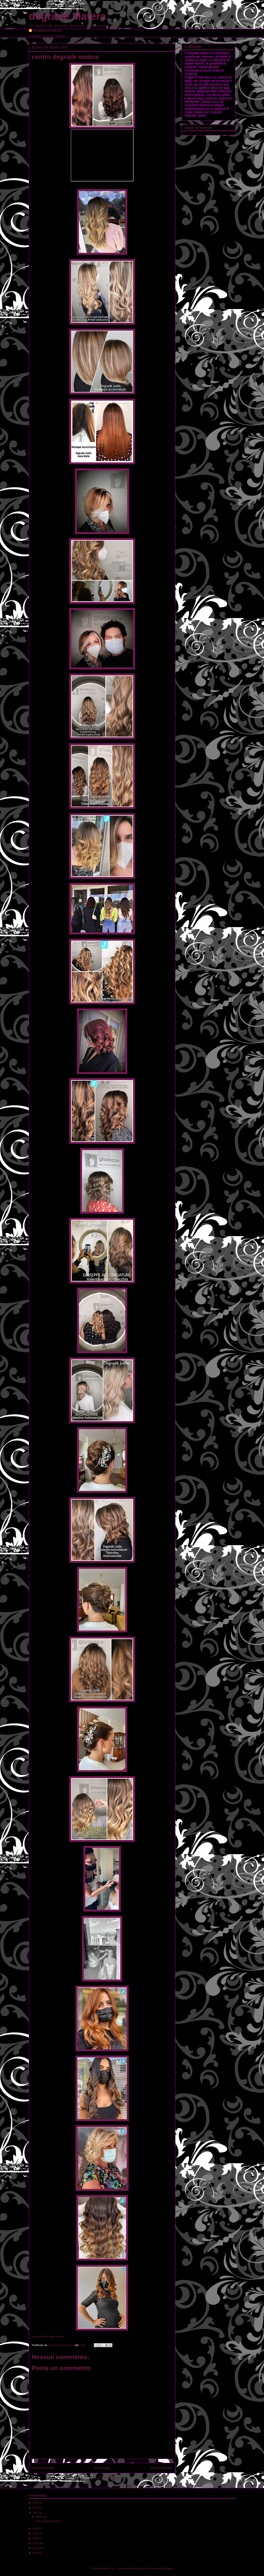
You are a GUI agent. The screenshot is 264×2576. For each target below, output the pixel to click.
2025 (35, 2502)
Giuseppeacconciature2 (47, 30)
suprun (145, 2568)
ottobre (39, 2516)
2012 (35, 2548)
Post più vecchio (161, 2468)
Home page (102, 2468)
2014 (35, 2538)
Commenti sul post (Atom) (107, 2477)
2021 (35, 2512)
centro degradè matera (47, 2521)
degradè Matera (67, 16)
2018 (35, 2528)
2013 (35, 2543)
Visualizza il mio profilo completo (47, 35)
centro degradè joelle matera (48, 2336)
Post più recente (43, 2468)
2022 (35, 2507)
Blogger (168, 2568)
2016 (35, 2533)
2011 (35, 2552)
